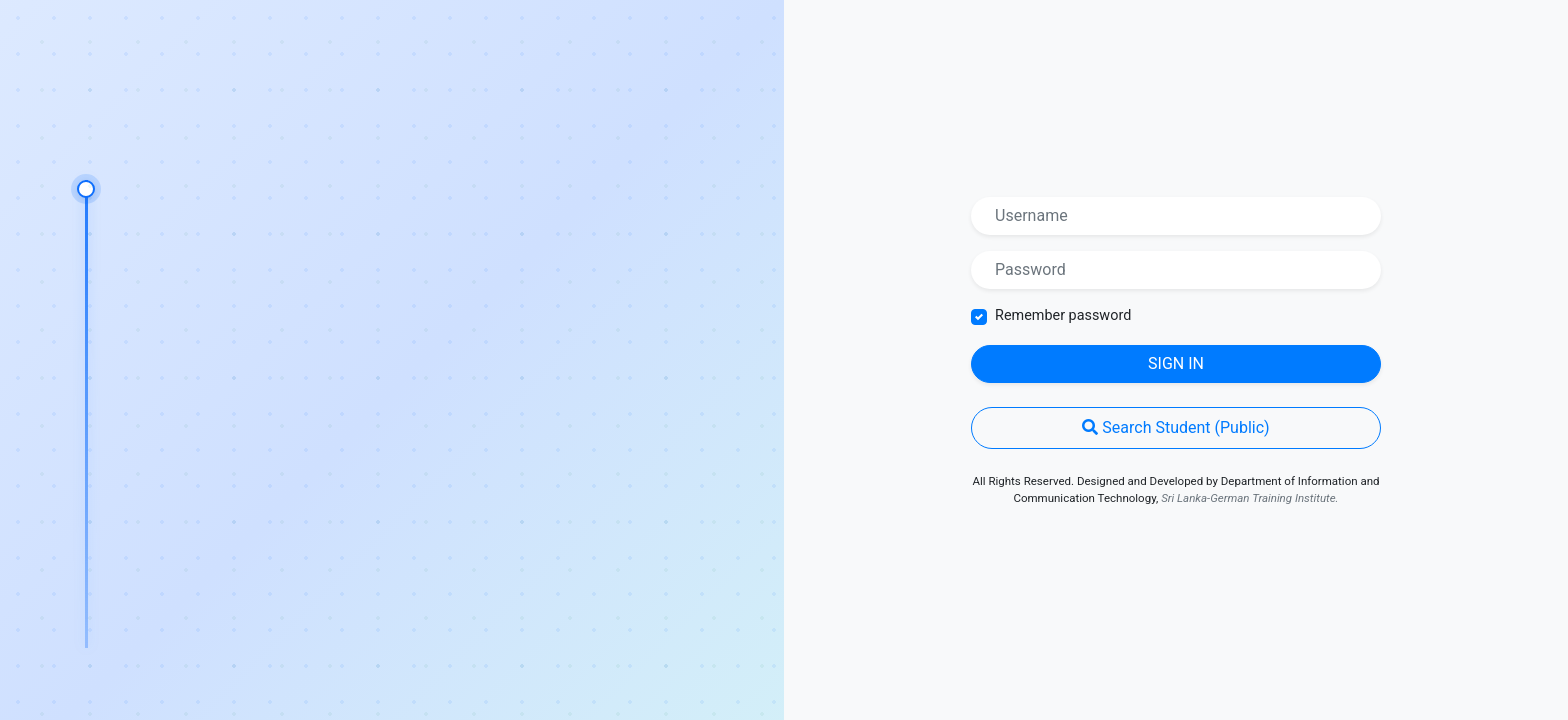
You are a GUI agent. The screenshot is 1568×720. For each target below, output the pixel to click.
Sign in (1176, 363)
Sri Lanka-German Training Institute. (1249, 498)
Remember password (1063, 315)
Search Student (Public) (1175, 427)
